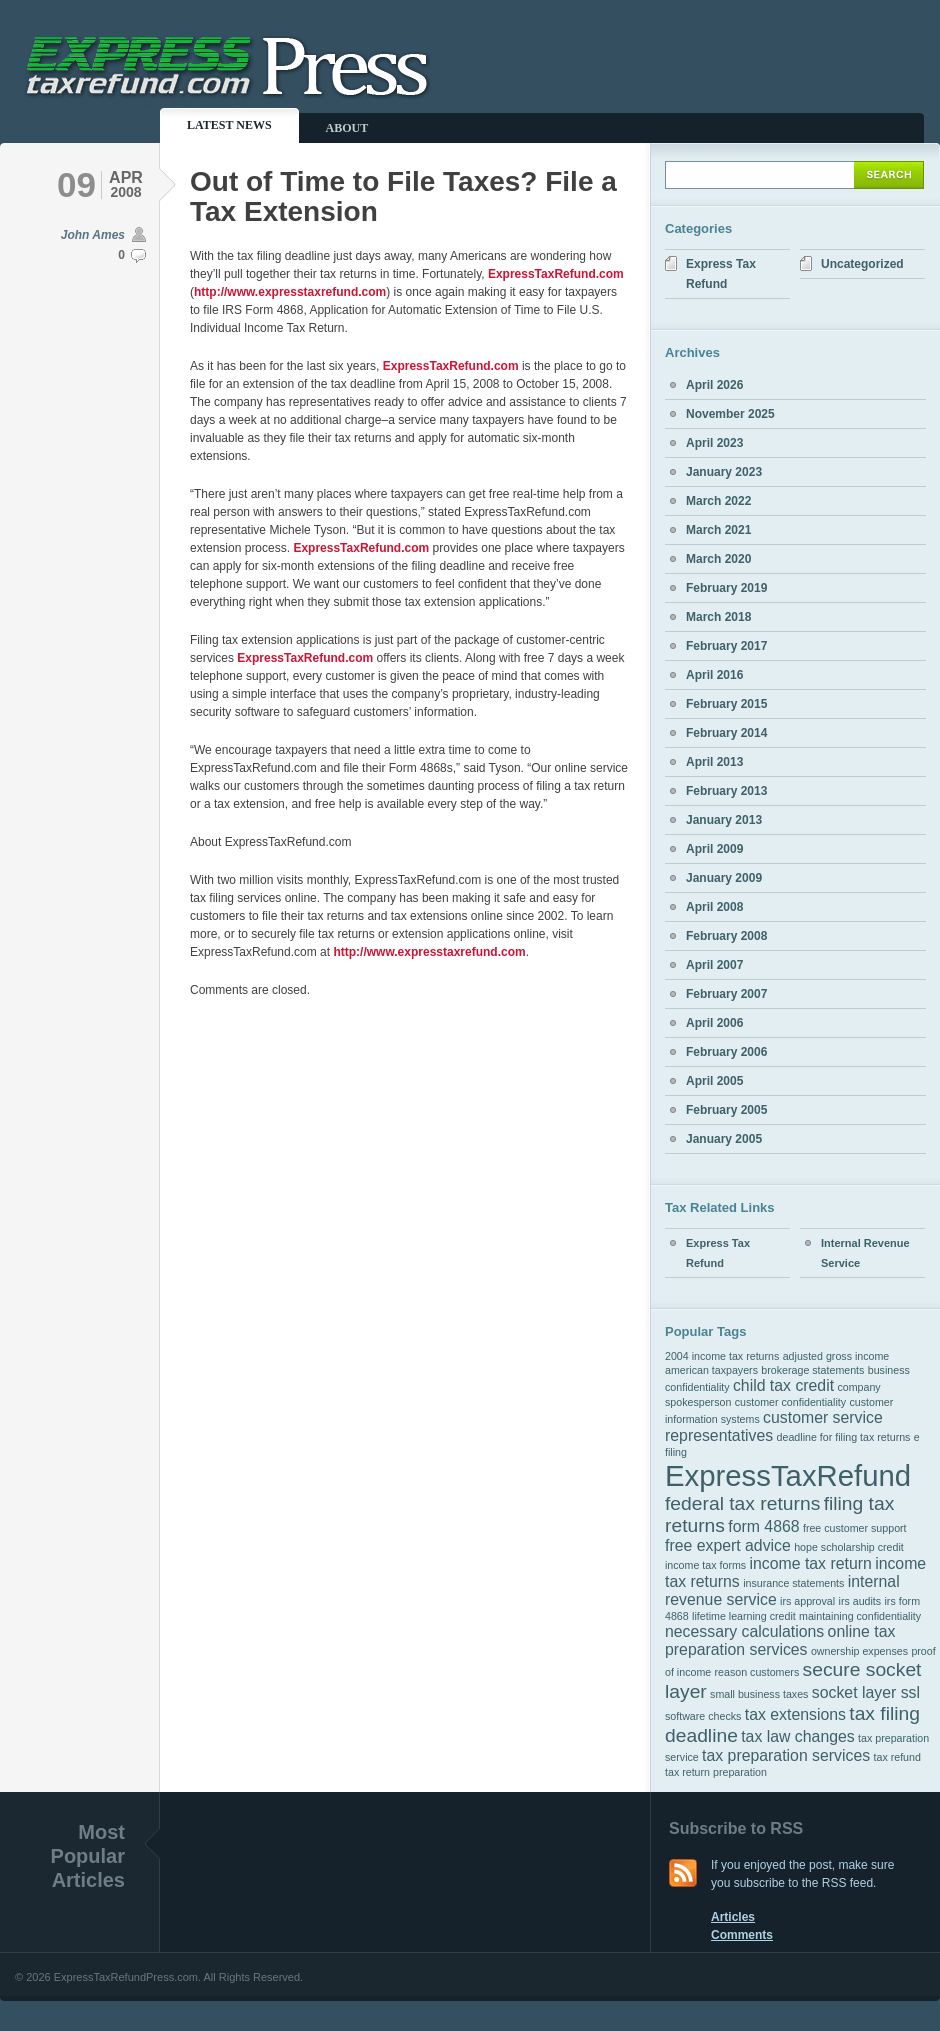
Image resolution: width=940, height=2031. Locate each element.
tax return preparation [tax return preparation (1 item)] (716, 1772)
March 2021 (718, 530)
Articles (733, 1917)
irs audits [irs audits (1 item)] (860, 1601)
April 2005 (714, 1081)
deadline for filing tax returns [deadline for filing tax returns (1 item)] (844, 1437)
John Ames (93, 235)
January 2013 (724, 820)
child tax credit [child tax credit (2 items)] (783, 1385)
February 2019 (726, 588)
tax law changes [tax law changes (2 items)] (798, 1736)
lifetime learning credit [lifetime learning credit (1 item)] (744, 1616)
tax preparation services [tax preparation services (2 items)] (786, 1755)
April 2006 (714, 1023)
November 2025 (730, 414)
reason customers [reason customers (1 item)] (757, 1672)
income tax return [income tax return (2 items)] (810, 1563)
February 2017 (726, 646)
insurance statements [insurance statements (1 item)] (793, 1583)
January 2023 (724, 472)
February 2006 (726, 1052)
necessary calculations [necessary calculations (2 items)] (744, 1631)
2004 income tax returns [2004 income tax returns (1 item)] (722, 1356)
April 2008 (714, 907)
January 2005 (724, 1139)
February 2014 (726, 733)
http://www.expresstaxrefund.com (290, 292)
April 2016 (714, 675)
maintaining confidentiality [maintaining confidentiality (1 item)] (860, 1616)
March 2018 (718, 617)
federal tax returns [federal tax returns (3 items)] (742, 1503)
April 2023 (714, 443)
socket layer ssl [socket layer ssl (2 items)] (866, 1692)
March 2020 (718, 559)
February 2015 (726, 704)
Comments (742, 1935)
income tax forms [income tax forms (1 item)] (705, 1565)
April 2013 (714, 762)
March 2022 (718, 501)
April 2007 (714, 965)
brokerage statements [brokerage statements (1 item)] (812, 1370)
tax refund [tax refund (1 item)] (897, 1757)
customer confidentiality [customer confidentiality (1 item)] (790, 1402)
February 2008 (726, 936)
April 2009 (714, 849)
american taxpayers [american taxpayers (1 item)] (711, 1370)
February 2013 (726, 791)
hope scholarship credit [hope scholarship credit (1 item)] (849, 1547)
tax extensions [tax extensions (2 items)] (795, 1714)
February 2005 (726, 1110)
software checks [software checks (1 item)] (703, 1716)
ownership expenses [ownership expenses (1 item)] (859, 1651)
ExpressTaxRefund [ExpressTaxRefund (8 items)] (788, 1475)
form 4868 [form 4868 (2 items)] (763, 1526)
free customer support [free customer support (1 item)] (855, 1528)
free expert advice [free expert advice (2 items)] (728, 1545)
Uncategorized (862, 264)
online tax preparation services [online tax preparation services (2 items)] (780, 1640)
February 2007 (726, 994)
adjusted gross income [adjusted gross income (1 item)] (836, 1356)
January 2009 (724, 878)
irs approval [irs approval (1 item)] (807, 1601)
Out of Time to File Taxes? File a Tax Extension (403, 196)
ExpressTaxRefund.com (556, 274)
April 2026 (714, 385)
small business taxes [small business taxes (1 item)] (759, 1694)
